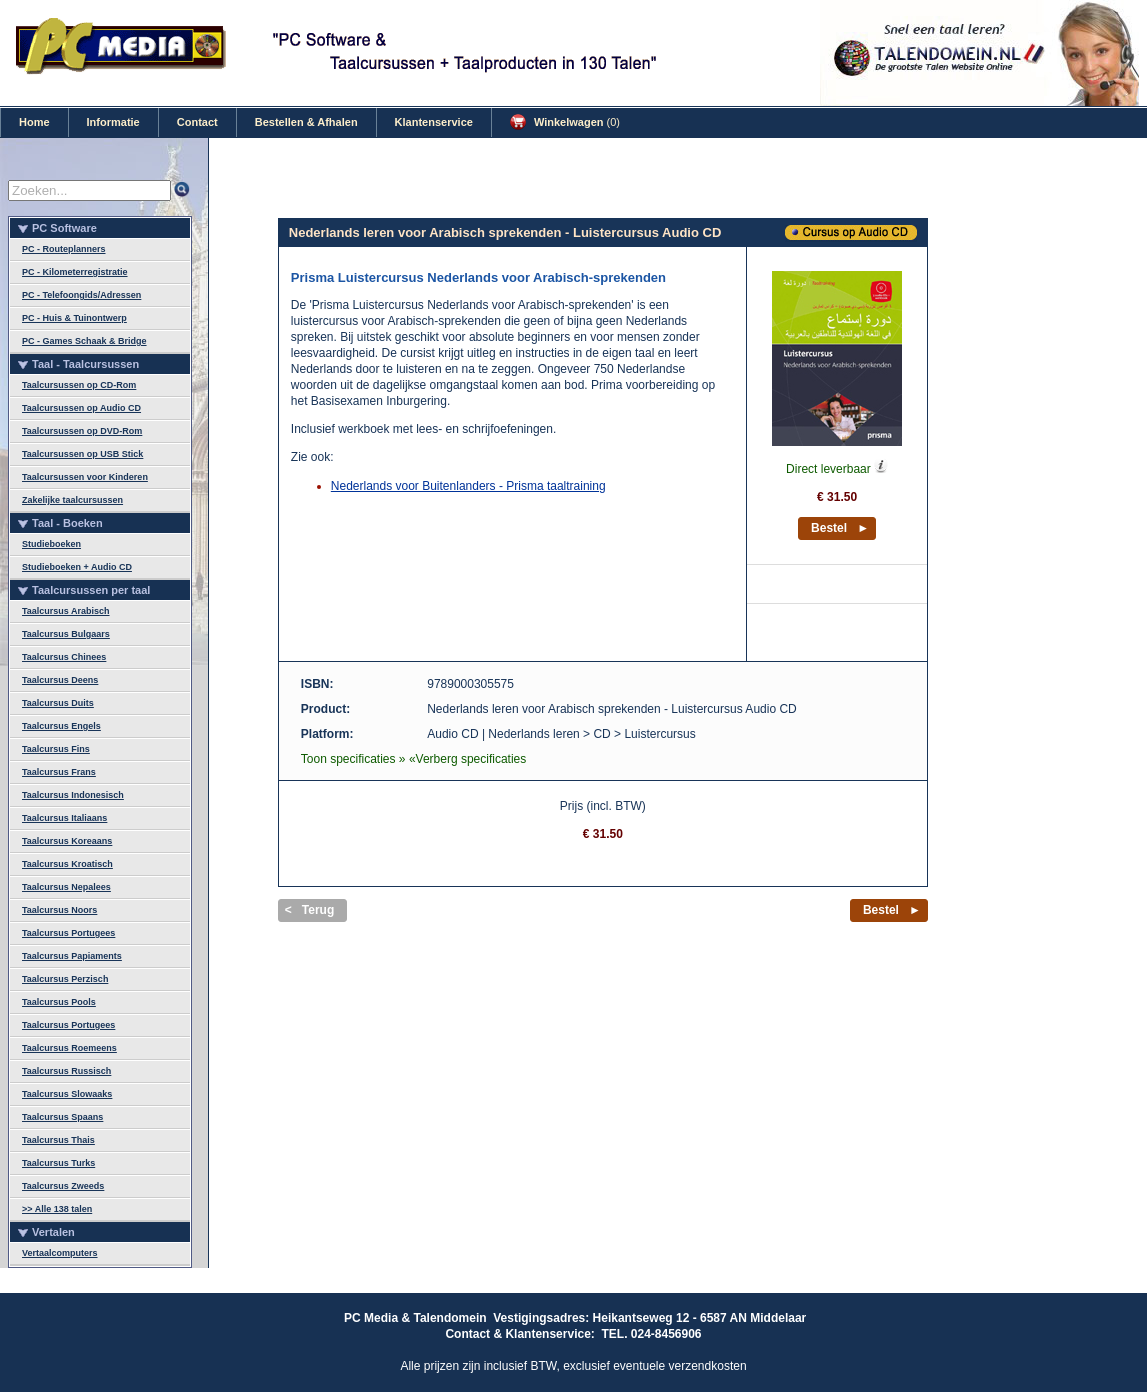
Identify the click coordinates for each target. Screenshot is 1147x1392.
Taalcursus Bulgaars (66, 634)
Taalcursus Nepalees (66, 887)
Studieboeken (51, 544)
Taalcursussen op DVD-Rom (82, 431)
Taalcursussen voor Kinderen (85, 477)
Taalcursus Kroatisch (67, 864)
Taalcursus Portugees (68, 933)
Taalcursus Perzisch (65, 979)
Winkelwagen (565, 122)
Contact (197, 122)
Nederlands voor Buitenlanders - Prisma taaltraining (468, 486)
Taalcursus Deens (60, 680)
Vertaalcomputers (60, 1253)
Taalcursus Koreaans (67, 841)
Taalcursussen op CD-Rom (79, 385)
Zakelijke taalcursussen (72, 500)
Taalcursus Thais (58, 1140)
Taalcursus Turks (58, 1163)
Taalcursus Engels (61, 726)
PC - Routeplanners (64, 249)
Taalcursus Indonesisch (73, 795)
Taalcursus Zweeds (63, 1186)
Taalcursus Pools (59, 1002)
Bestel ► (840, 528)
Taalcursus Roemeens (69, 1048)
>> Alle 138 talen (57, 1209)
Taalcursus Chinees (64, 657)
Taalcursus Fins (56, 749)
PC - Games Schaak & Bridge (84, 341)
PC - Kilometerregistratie (75, 272)
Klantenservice (434, 122)
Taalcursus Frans (59, 772)
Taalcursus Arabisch (66, 611)
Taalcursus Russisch (66, 1071)
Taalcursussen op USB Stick (82, 454)
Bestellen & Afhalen (306, 122)
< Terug (309, 910)
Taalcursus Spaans (62, 1117)
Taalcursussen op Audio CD (81, 408)
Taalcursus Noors (59, 910)
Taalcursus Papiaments (72, 956)
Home (34, 122)
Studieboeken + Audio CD (77, 567)
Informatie (113, 122)
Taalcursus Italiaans (64, 818)
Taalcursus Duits (58, 703)
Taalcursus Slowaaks (67, 1094)
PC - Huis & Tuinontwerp (74, 318)
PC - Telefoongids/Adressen (81, 295)
